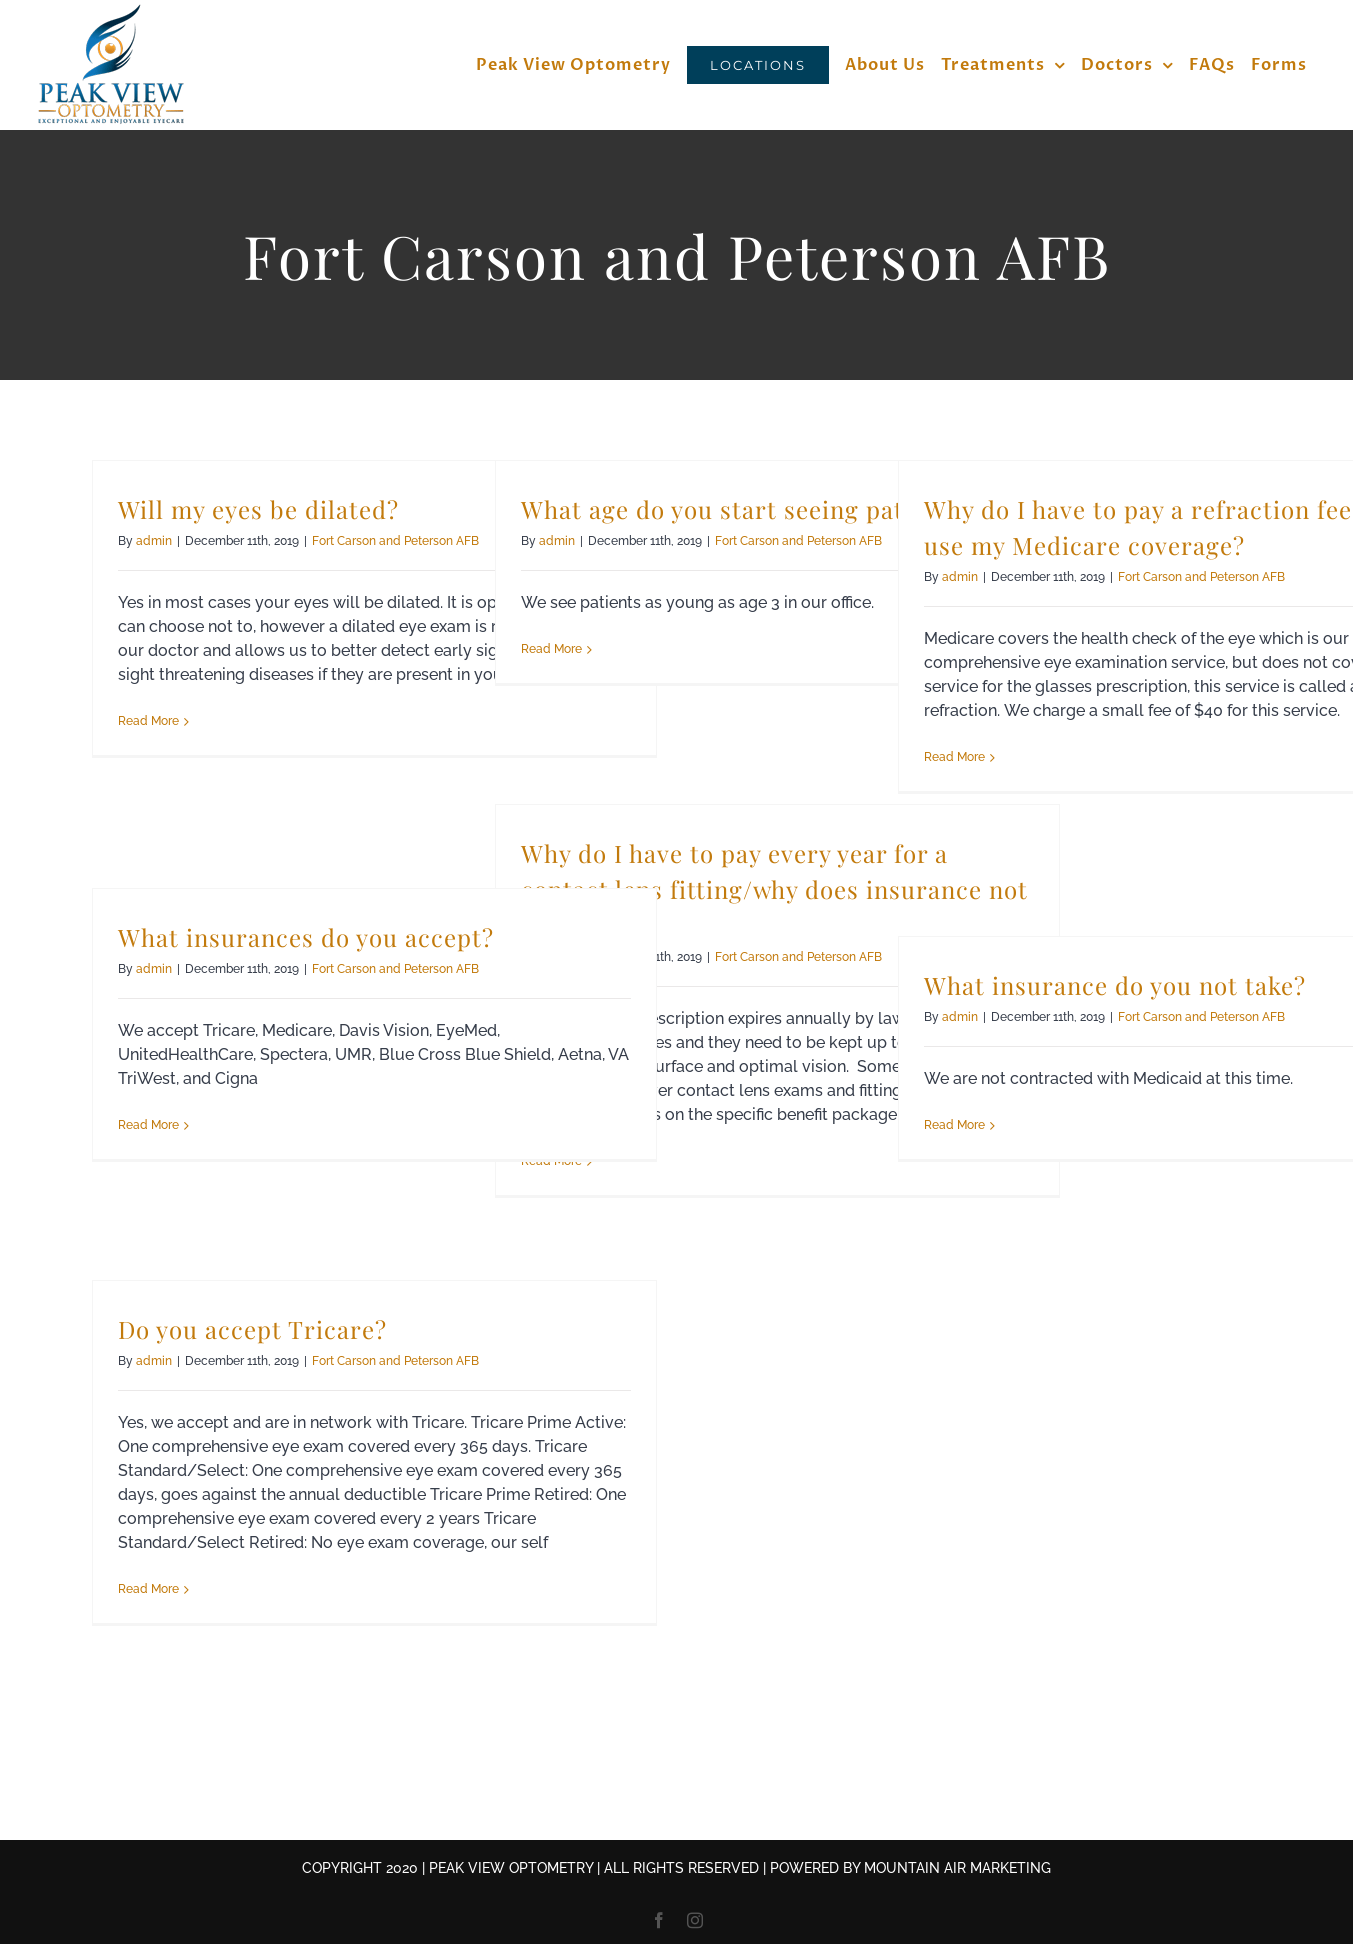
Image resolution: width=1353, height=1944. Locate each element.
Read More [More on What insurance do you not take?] (954, 1125)
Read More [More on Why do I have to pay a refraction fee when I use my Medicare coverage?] (954, 757)
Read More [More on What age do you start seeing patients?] (551, 649)
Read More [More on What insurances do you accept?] (148, 1125)
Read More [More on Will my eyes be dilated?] (148, 721)
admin (154, 541)
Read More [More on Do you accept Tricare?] (148, 1589)
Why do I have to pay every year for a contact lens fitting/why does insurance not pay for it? (774, 889)
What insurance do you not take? (1115, 985)
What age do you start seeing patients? (747, 509)
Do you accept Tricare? (252, 1329)
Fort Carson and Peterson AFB (395, 541)
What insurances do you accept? (306, 937)
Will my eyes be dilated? (258, 509)
